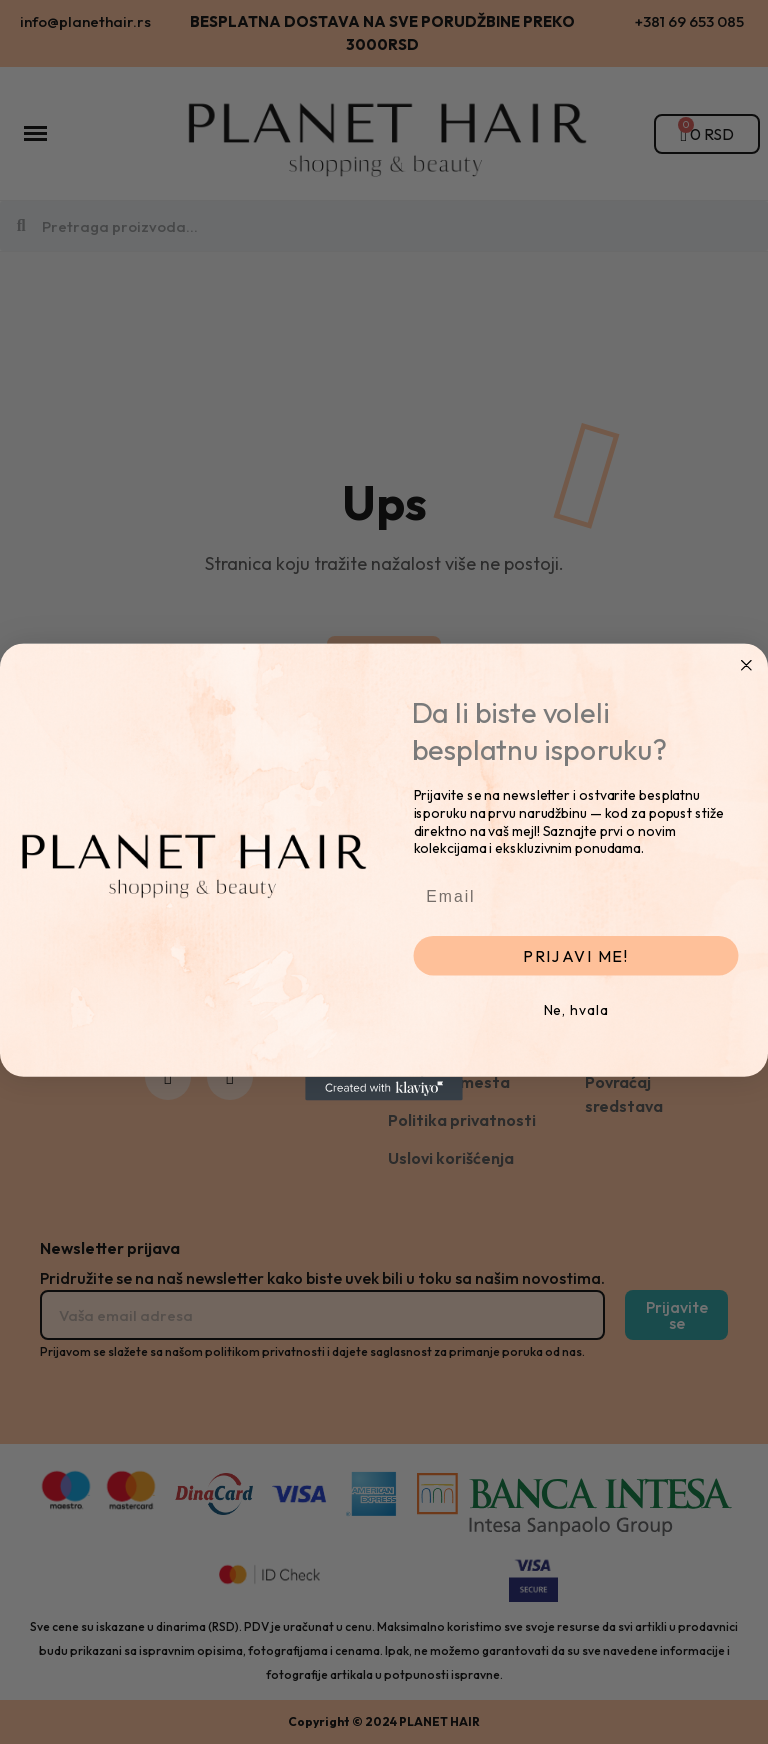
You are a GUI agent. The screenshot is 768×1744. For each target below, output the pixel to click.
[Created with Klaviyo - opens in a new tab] (384, 1089)
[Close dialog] (747, 665)
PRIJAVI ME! (576, 956)
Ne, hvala (576, 1010)
